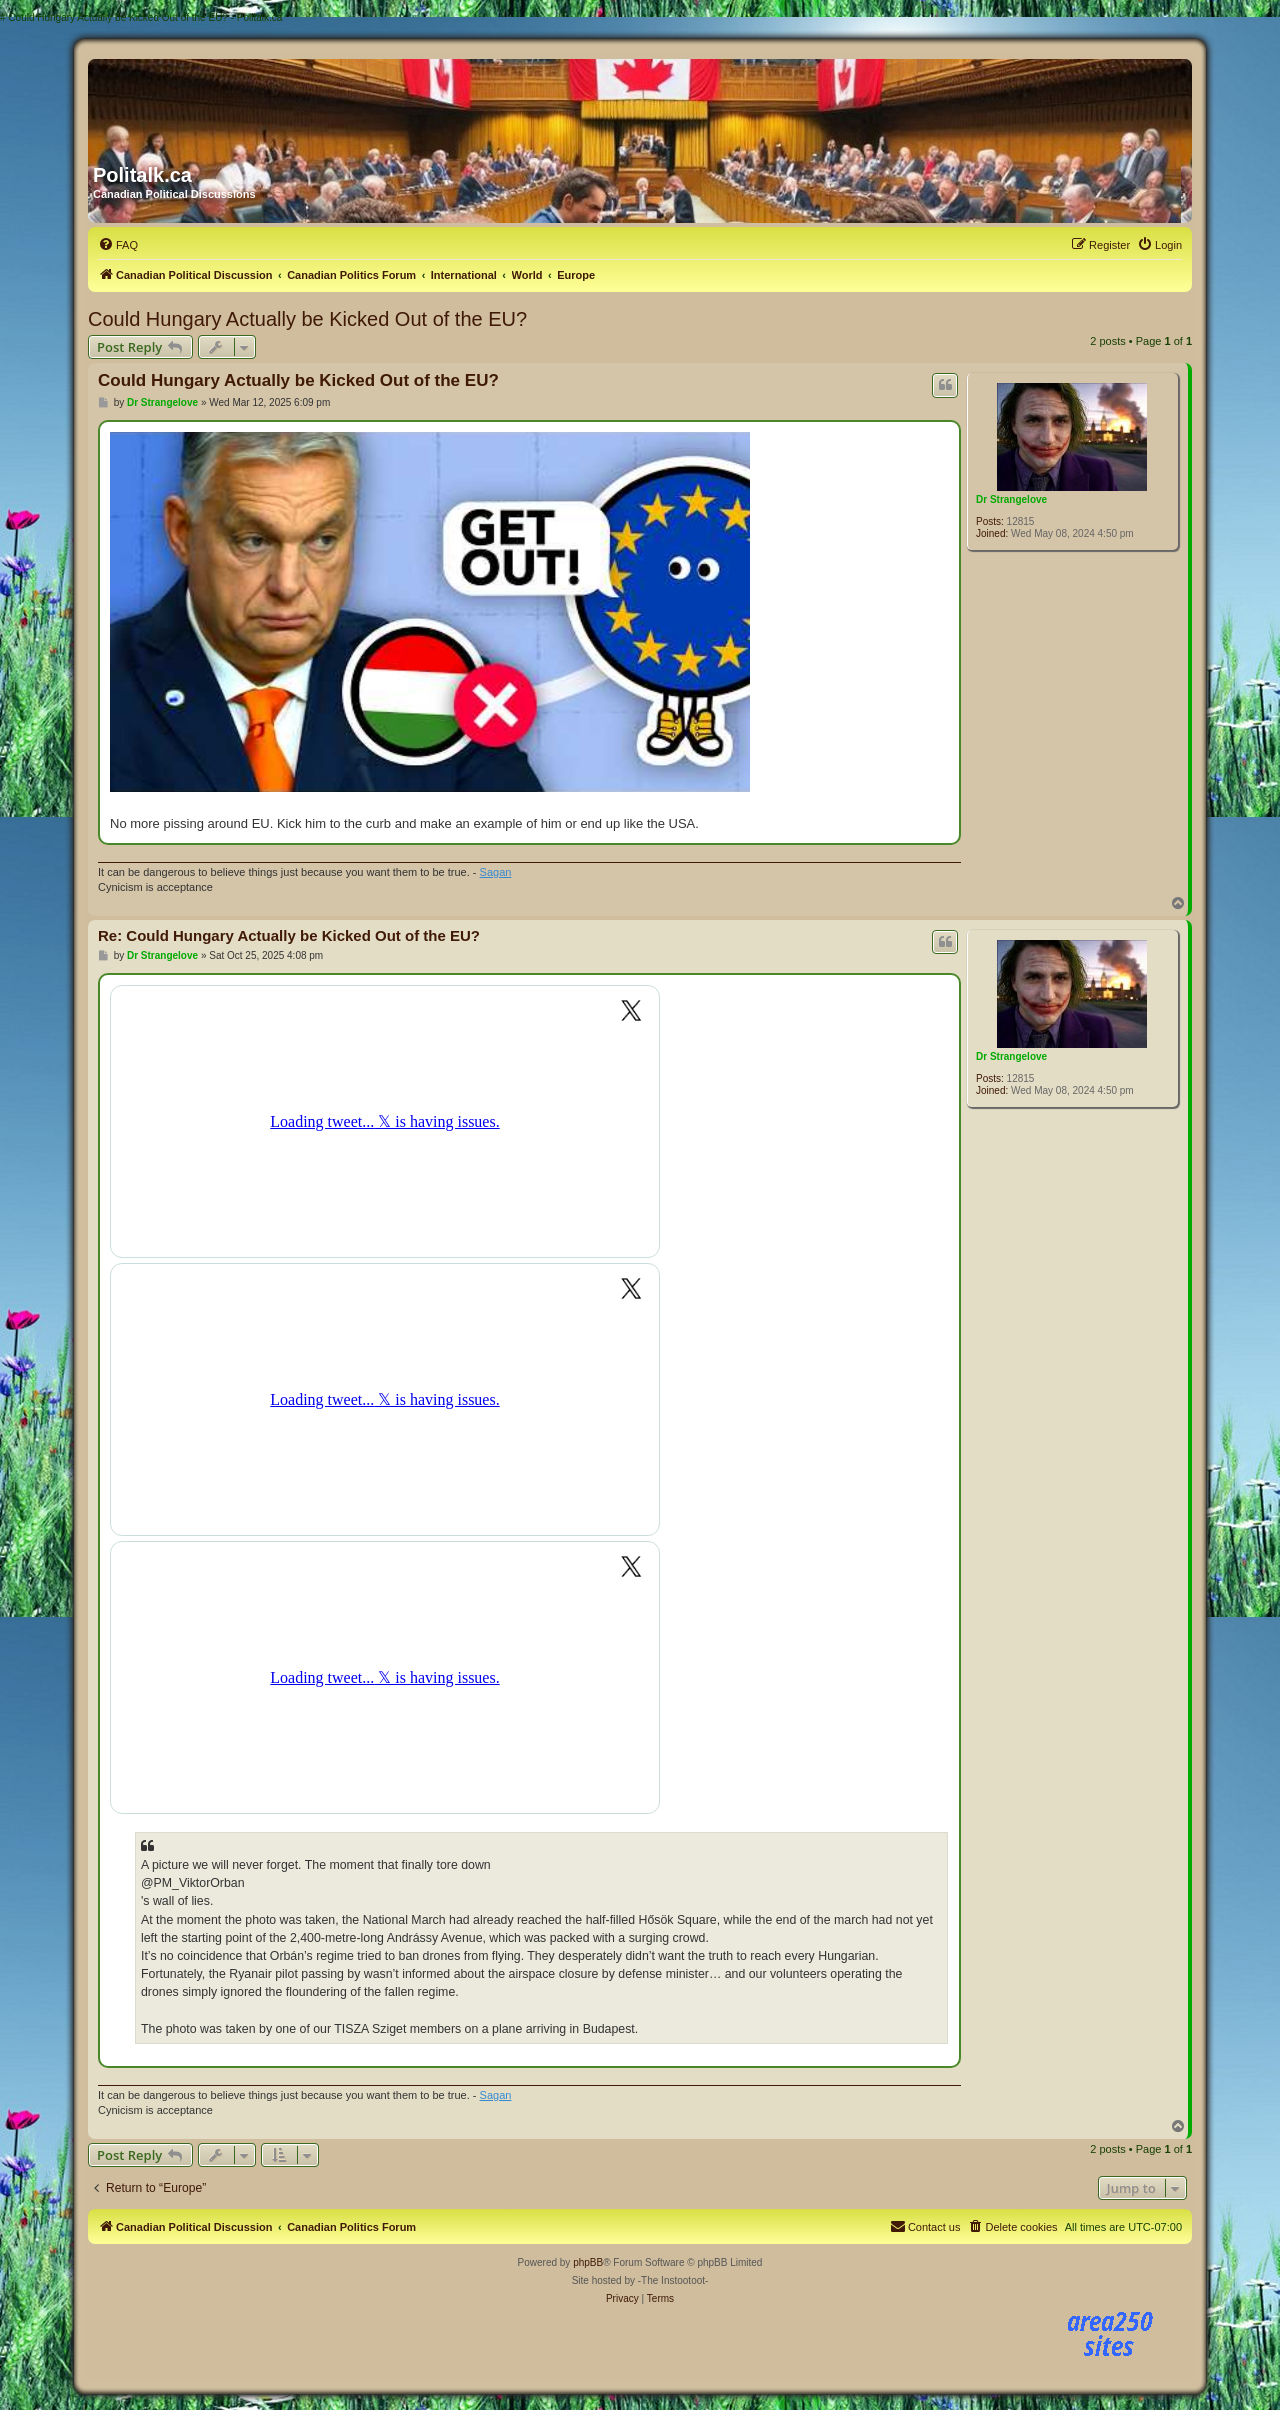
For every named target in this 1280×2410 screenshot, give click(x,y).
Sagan (496, 872)
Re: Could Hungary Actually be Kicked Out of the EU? (289, 935)
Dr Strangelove (1011, 499)
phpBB (588, 2262)
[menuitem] (118, 245)
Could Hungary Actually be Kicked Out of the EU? (307, 319)
